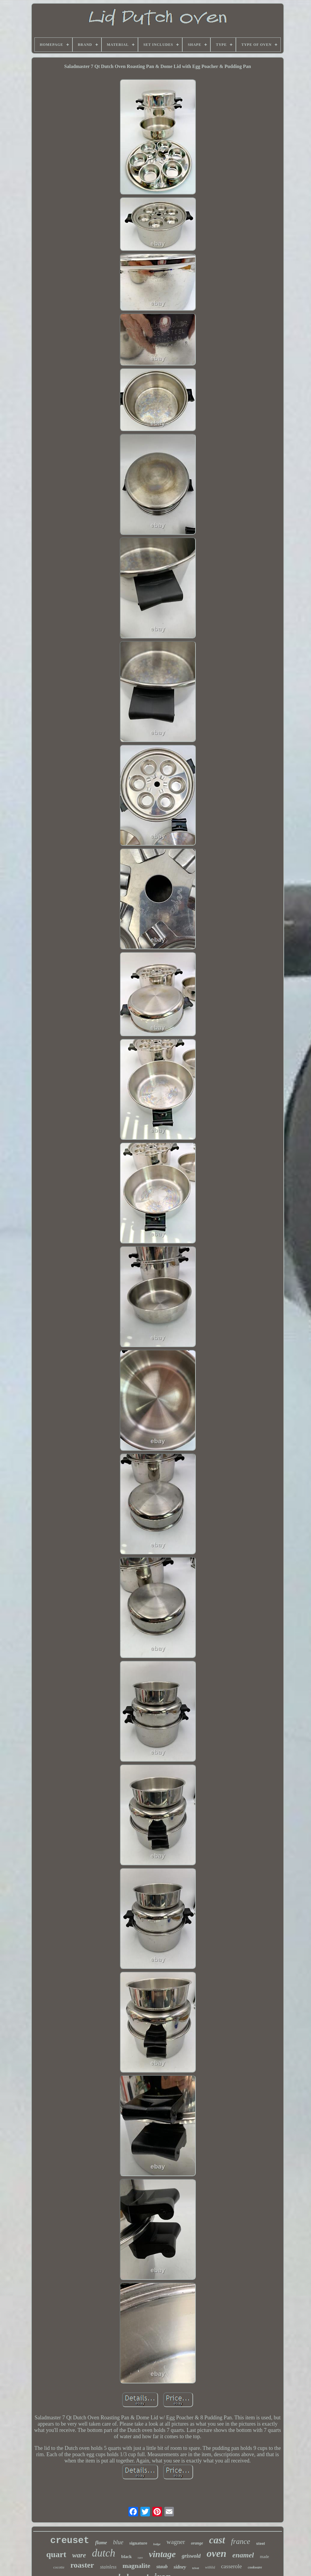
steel (260, 2543)
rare (140, 2557)
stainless (108, 2566)
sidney (180, 2566)
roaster (82, 2565)
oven (216, 2553)
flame (101, 2542)
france (240, 2541)
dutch (103, 2553)
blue (118, 2542)
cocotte (59, 2567)
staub (162, 2566)
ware (79, 2555)
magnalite (136, 2565)
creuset (69, 2540)
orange (197, 2543)
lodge (156, 2544)
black (126, 2556)
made (264, 2556)
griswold (191, 2556)
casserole (231, 2566)
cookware (255, 2567)
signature (138, 2543)
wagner (175, 2541)
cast (217, 2540)
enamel (243, 2555)
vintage (162, 2554)
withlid (210, 2567)
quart (56, 2554)
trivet (195, 2568)
